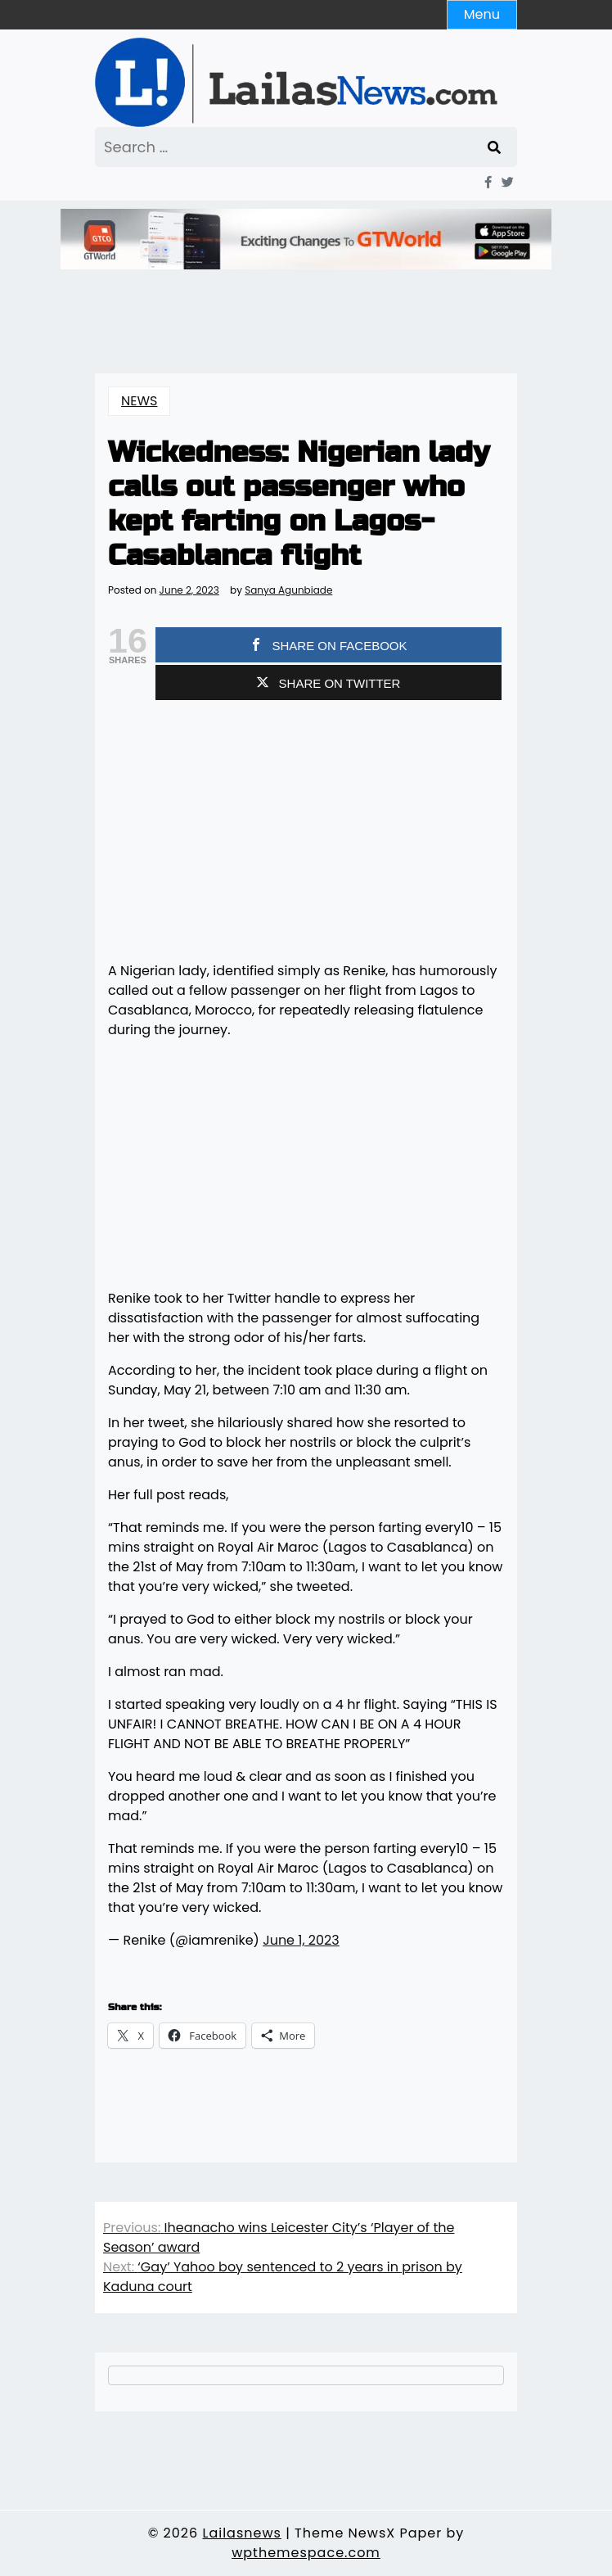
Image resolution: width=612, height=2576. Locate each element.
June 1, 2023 (301, 1940)
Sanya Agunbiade (288, 590)
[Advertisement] (306, 833)
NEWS (139, 400)
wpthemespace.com (306, 2552)
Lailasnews (241, 2533)
